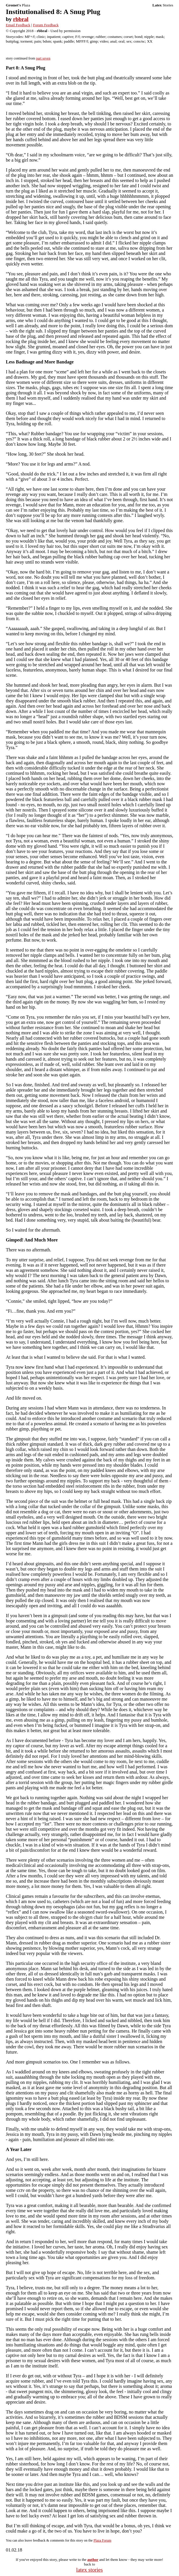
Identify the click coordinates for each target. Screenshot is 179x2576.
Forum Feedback (46, 25)
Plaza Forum (102, 2540)
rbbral (21, 19)
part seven (43, 58)
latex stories (89, 2570)
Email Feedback (18, 25)
